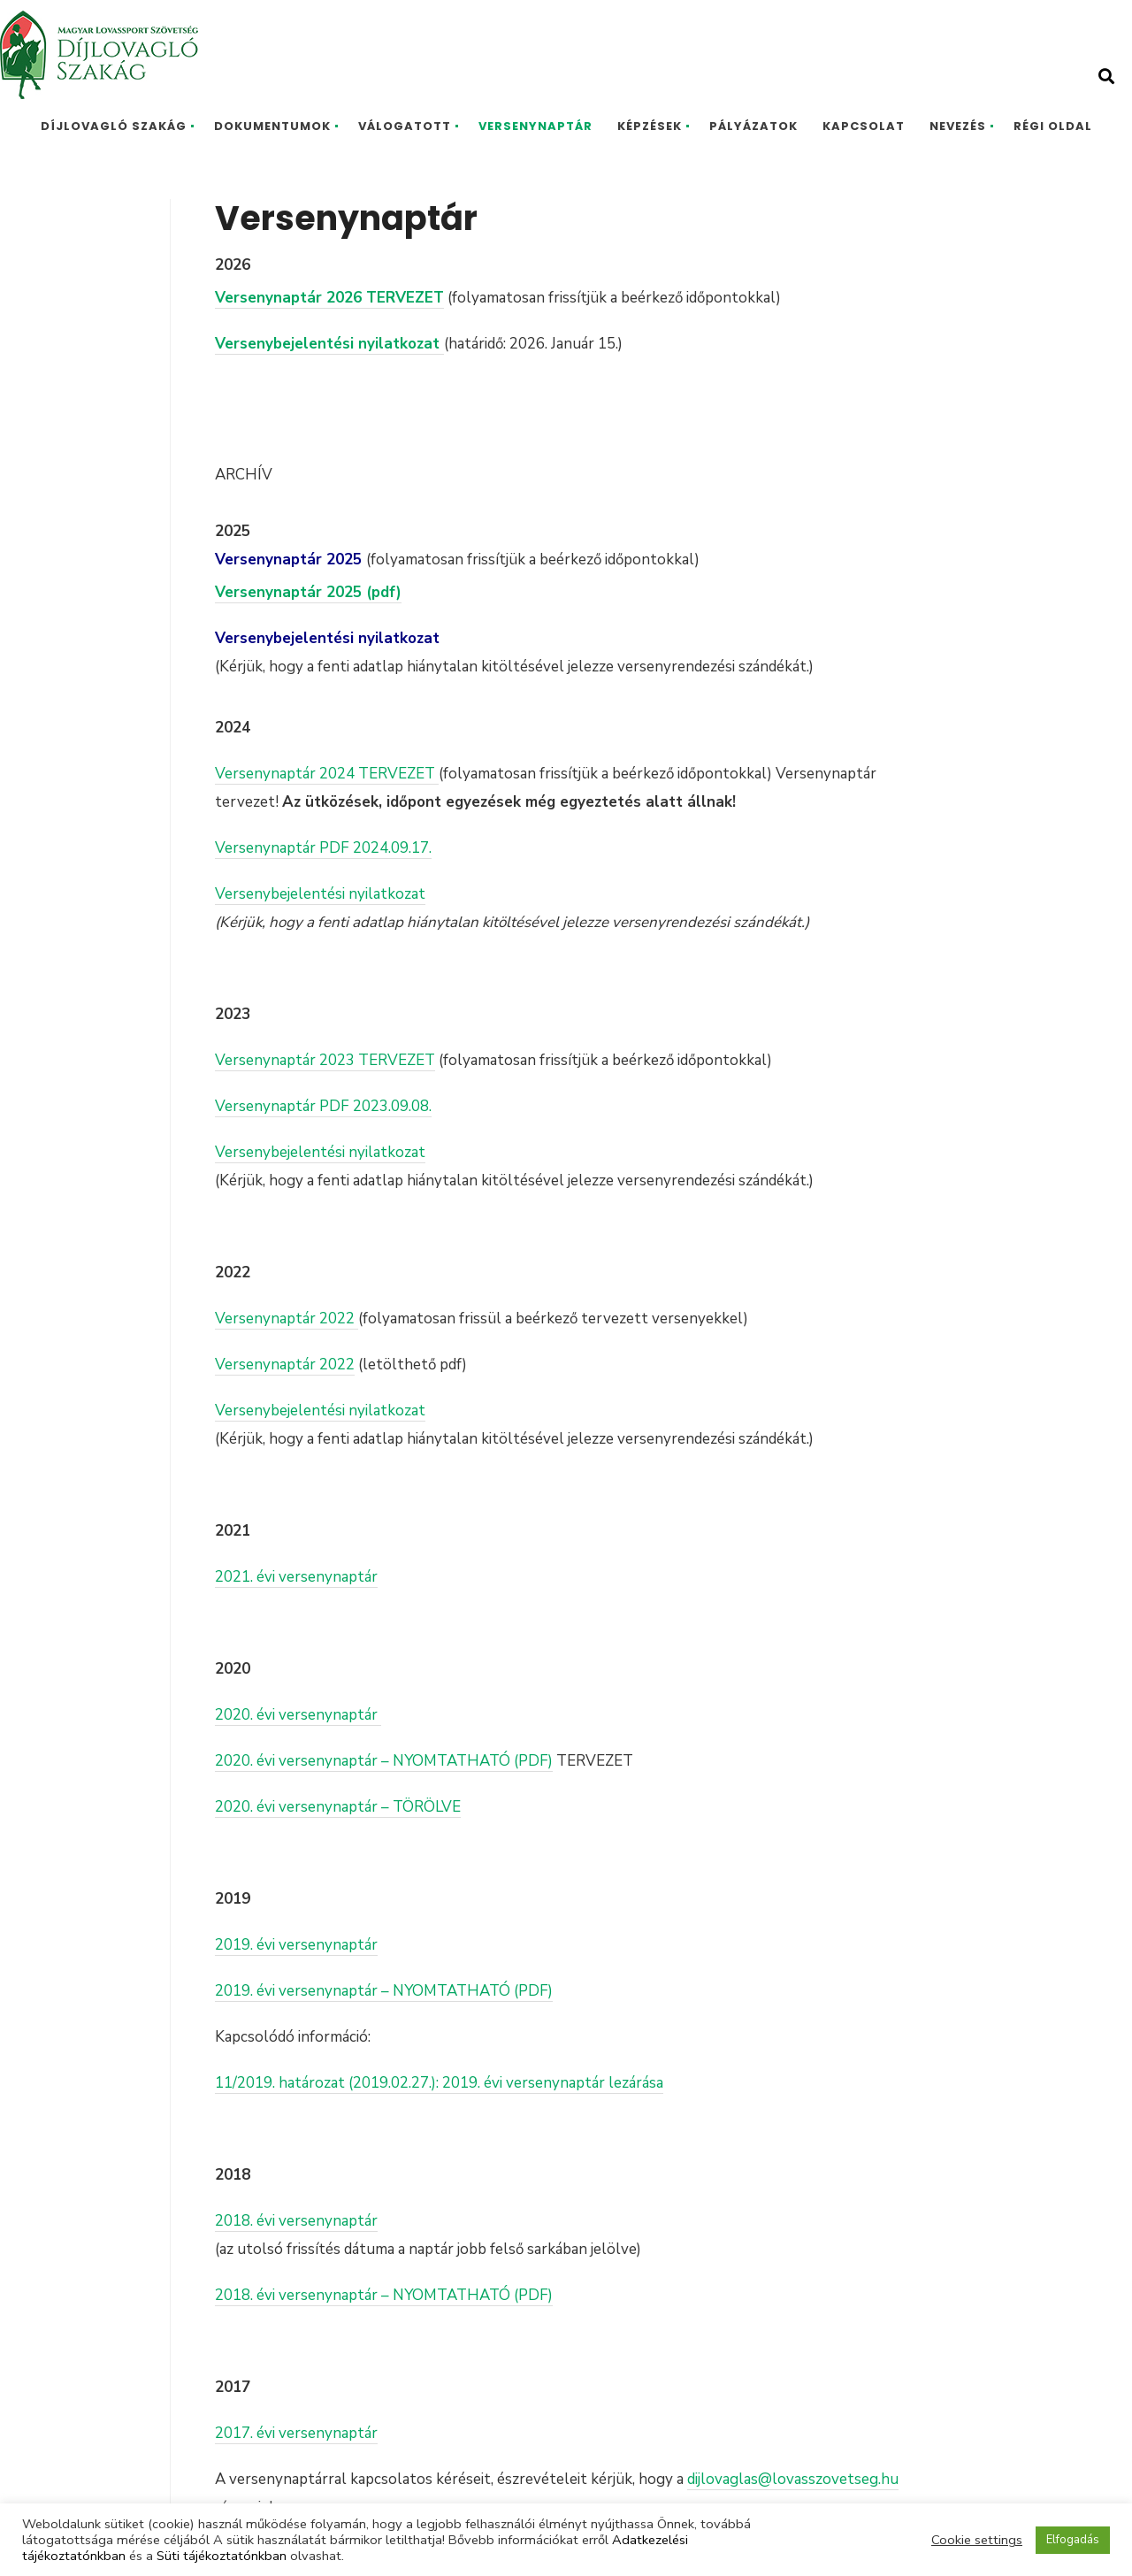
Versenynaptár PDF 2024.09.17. (323, 848)
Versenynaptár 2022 (286, 1318)
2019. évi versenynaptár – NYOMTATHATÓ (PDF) (384, 1991)
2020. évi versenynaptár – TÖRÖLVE (338, 1807)
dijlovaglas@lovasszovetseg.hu (793, 2479)
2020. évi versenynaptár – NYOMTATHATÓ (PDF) (384, 1761)
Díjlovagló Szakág (114, 126)
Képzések (649, 126)
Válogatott (404, 126)
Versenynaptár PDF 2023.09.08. (323, 1106)
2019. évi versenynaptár (296, 1945)
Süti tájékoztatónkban (222, 2555)
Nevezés (957, 126)
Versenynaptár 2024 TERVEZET (327, 773)
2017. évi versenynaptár (296, 2433)
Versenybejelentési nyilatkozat (320, 894)
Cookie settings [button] (976, 2540)
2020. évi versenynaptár (298, 1715)
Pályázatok (753, 126)
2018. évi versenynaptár (296, 2221)
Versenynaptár (535, 126)
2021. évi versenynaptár (296, 1577)
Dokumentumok (272, 126)
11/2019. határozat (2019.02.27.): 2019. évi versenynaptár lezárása (439, 2083)
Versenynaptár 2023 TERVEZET (325, 1060)
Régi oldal (1052, 126)
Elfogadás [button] (1072, 2540)
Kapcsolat (863, 126)
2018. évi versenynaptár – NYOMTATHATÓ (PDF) (384, 2295)
